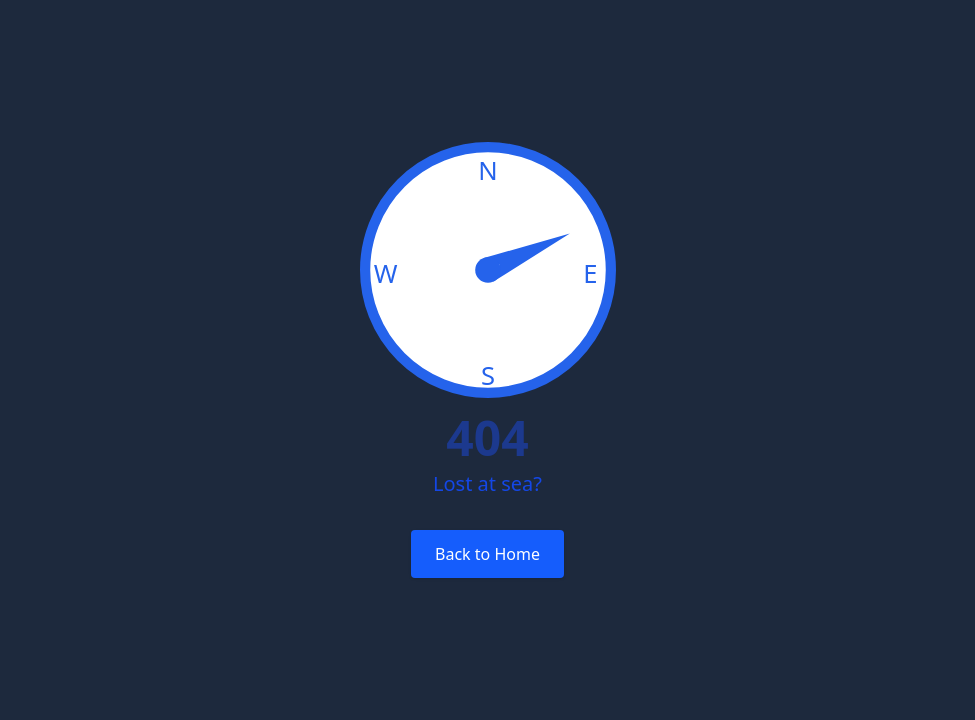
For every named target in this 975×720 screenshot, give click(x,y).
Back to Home (487, 554)
